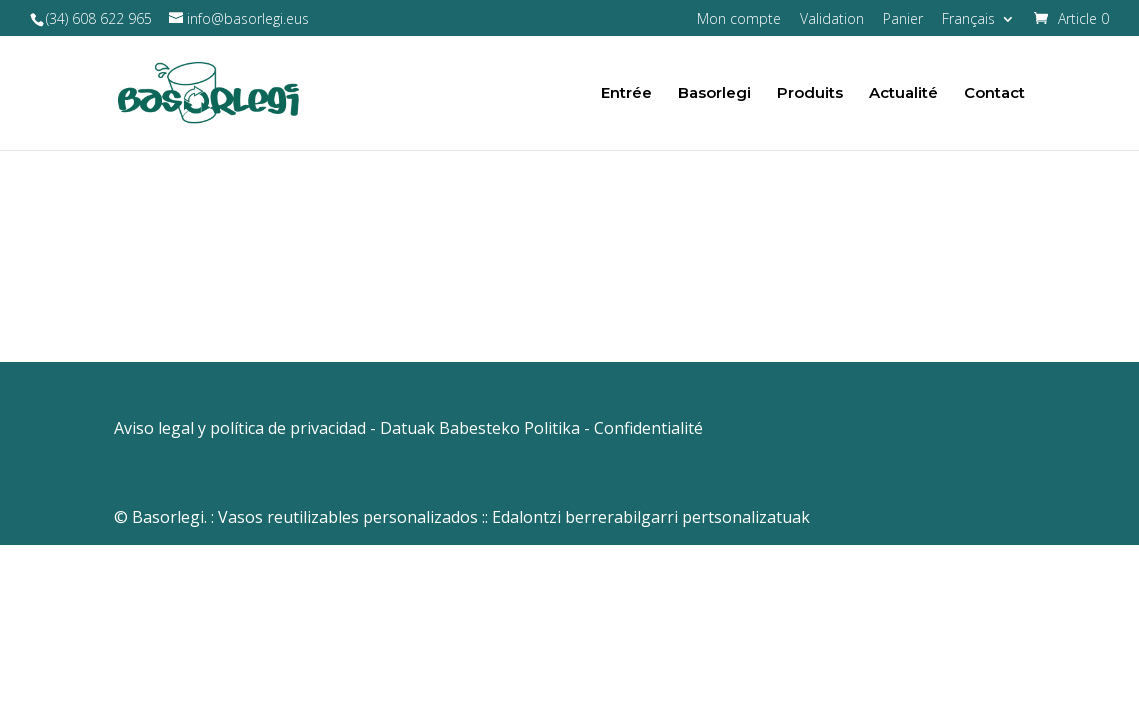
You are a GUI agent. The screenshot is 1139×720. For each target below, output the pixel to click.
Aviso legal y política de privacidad (240, 428)
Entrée (626, 94)
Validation (832, 20)
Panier (903, 20)
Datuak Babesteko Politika (480, 428)
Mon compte (739, 20)
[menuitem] (978, 24)
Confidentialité (648, 428)
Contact (994, 94)
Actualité (903, 94)
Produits (810, 94)
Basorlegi (714, 94)
